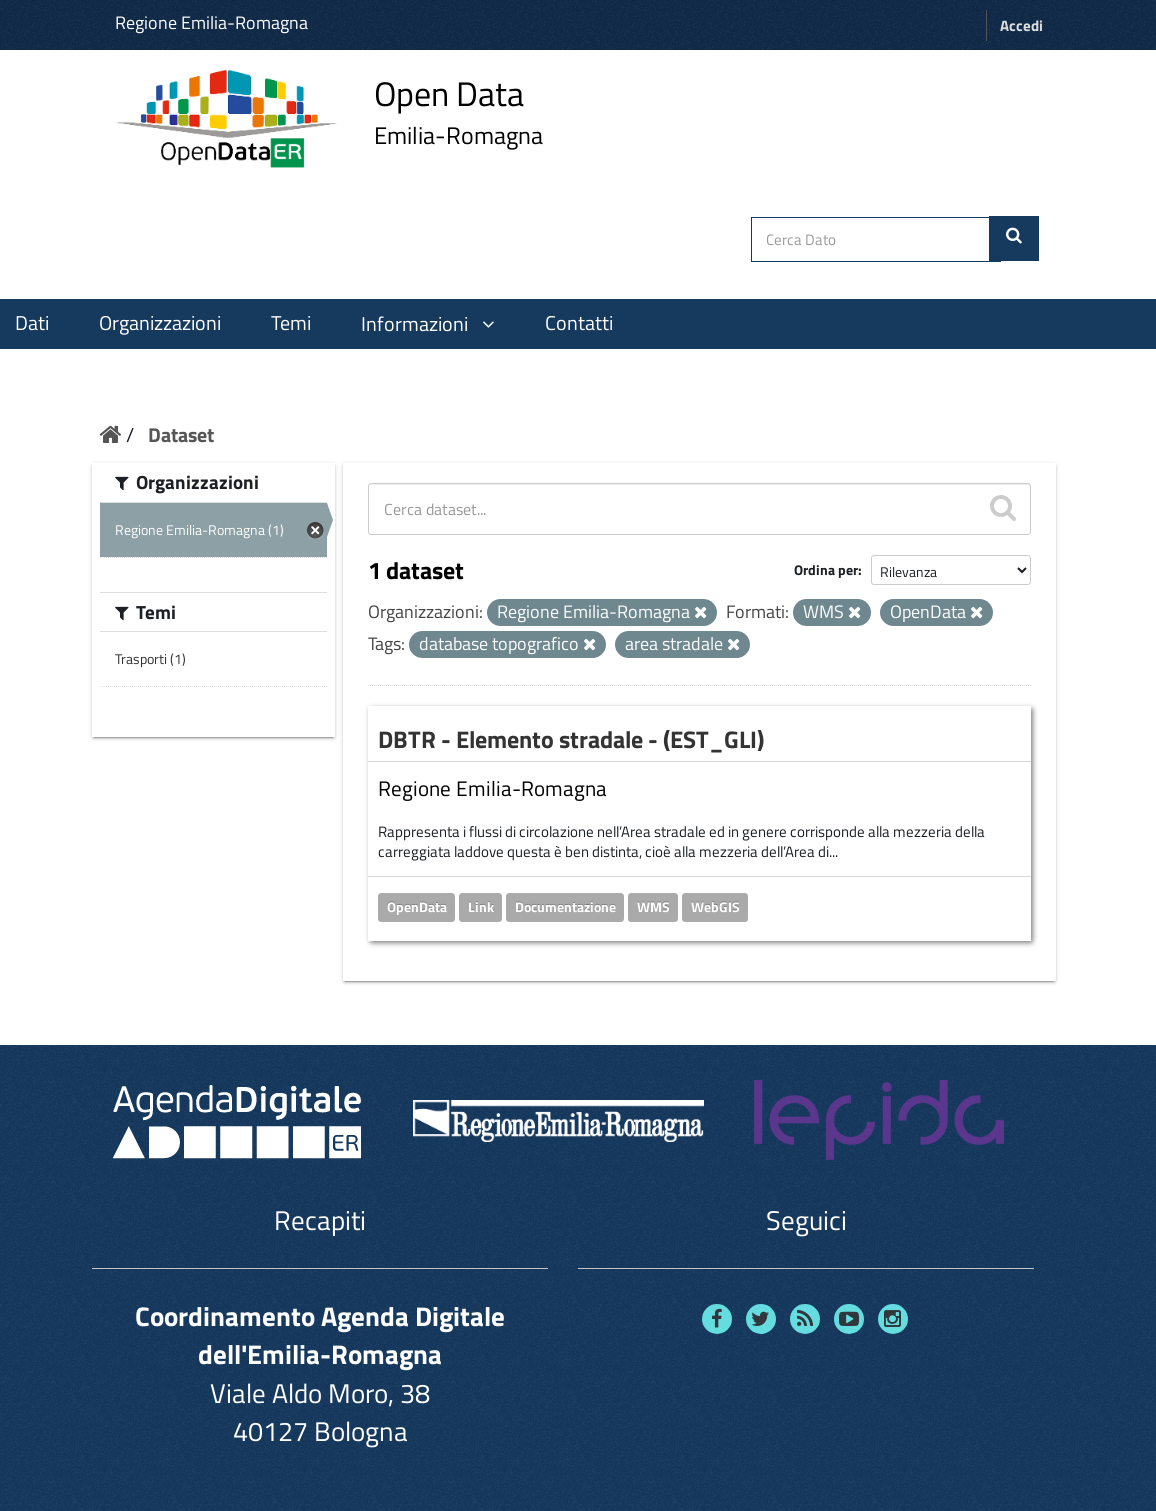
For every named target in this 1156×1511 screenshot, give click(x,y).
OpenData (417, 907)
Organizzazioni (160, 323)
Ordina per (826, 569)
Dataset (181, 434)
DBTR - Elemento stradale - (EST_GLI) (571, 739)
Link (481, 907)
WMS (653, 907)
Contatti (579, 323)
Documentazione (565, 907)
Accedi (1021, 25)
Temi (291, 323)
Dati (32, 323)
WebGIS (715, 907)
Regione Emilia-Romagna (211, 22)
